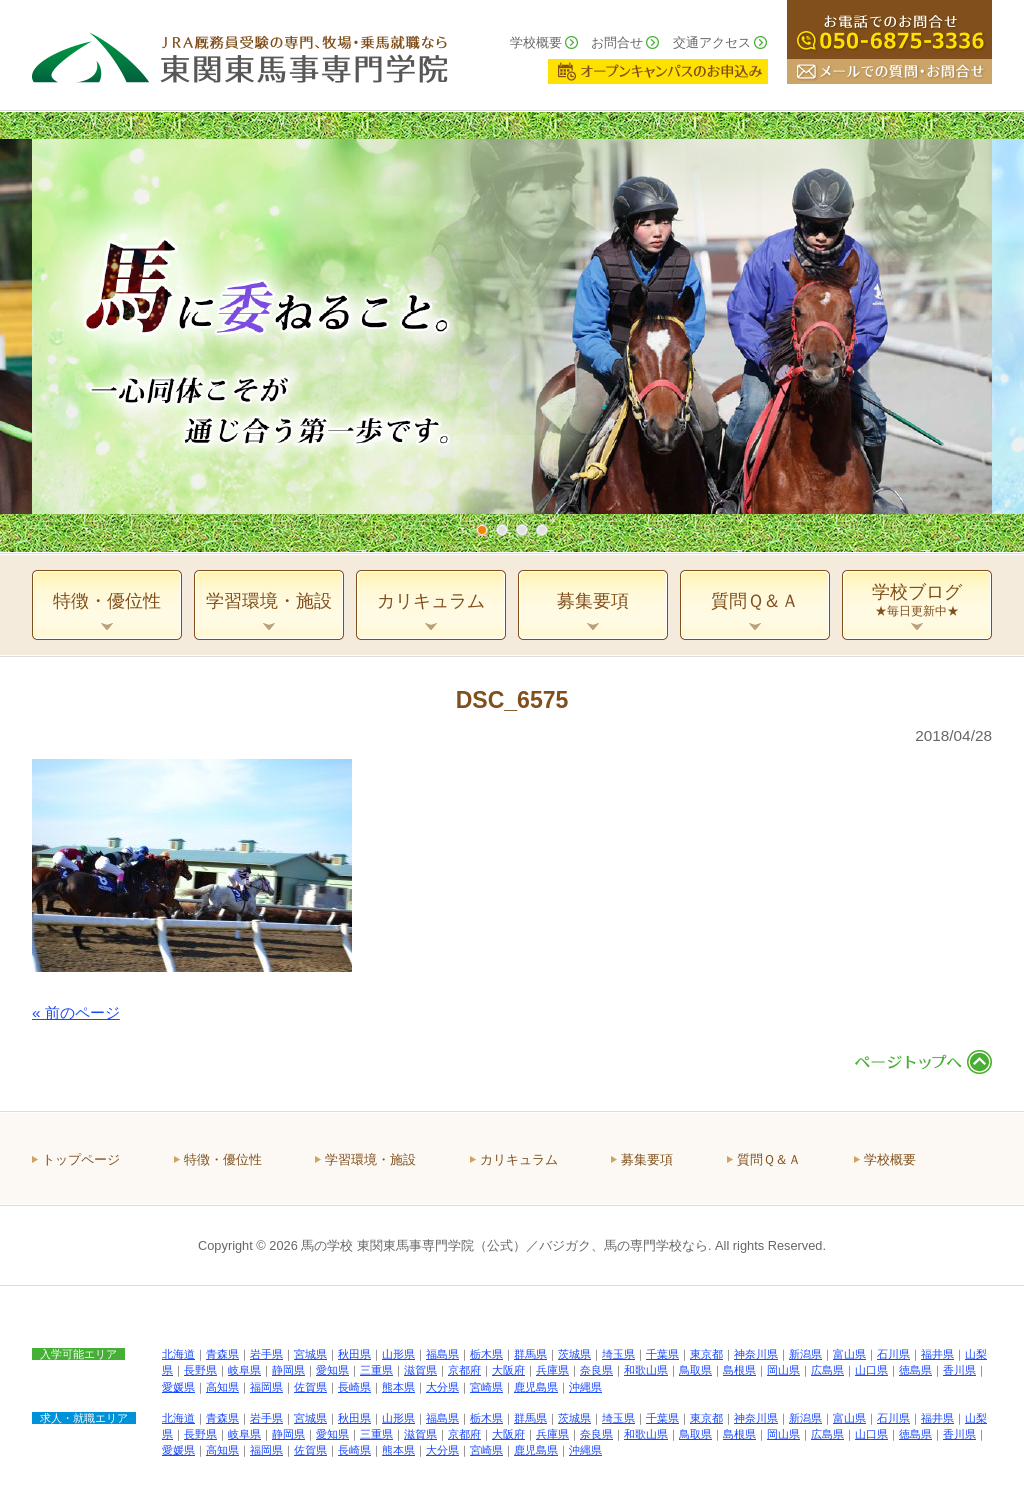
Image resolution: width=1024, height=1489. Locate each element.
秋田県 (354, 1354)
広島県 (827, 1370)
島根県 (739, 1370)
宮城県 (310, 1354)
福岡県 (266, 1387)
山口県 (871, 1370)
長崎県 (354, 1387)
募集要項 (647, 1159)
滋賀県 (420, 1370)
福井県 (937, 1354)
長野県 (200, 1370)
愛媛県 (178, 1387)
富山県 (849, 1354)
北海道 (178, 1354)
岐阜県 (244, 1370)
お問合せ (617, 42)
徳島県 (915, 1370)
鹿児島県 (536, 1387)
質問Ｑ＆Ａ (769, 1159)
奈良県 (596, 1370)
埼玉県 (618, 1354)
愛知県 (332, 1370)
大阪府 (508, 1370)
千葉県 (662, 1354)
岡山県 (783, 1370)
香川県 (959, 1370)
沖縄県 (585, 1387)
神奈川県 (756, 1354)
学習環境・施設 (370, 1159)
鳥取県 (695, 1370)
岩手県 (266, 1354)
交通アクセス (712, 42)
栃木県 (486, 1354)
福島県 (442, 1354)
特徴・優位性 (223, 1159)
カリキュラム (519, 1159)
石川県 (893, 1354)
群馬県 (530, 1354)
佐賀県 (310, 1387)
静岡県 (288, 1370)
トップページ (81, 1159)
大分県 (442, 1387)
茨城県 (574, 1354)
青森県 (222, 1354)
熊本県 (398, 1387)
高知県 (222, 1387)
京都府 (464, 1370)
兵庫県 (552, 1370)
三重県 (376, 1370)
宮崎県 (486, 1387)
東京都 (706, 1354)
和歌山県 (646, 1370)
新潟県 (805, 1354)
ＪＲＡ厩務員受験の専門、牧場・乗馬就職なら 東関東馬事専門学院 (240, 55)
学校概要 (536, 42)
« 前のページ (76, 1012)
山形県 (398, 1354)
